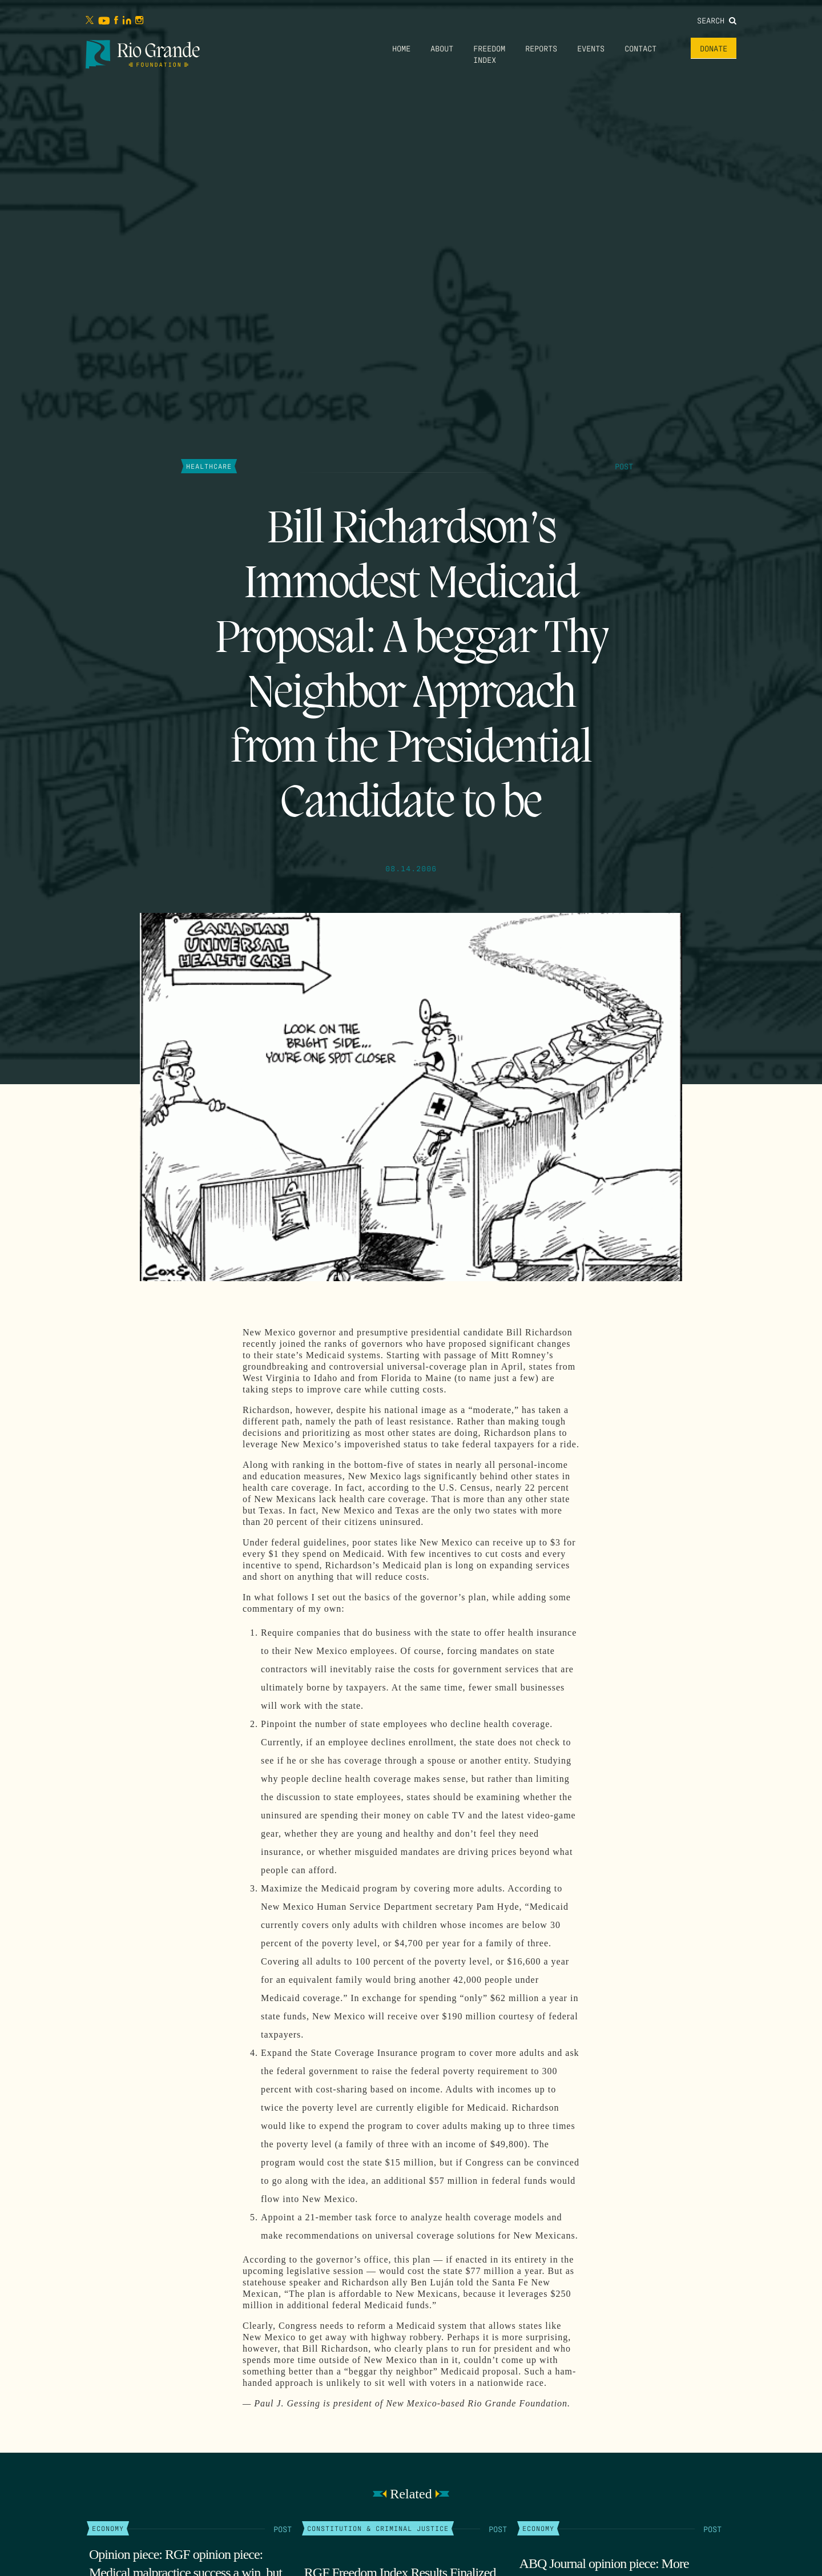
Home (401, 48)
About (441, 48)
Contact (640, 48)
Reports (541, 48)
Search (716, 20)
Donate (713, 48)
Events (591, 48)
